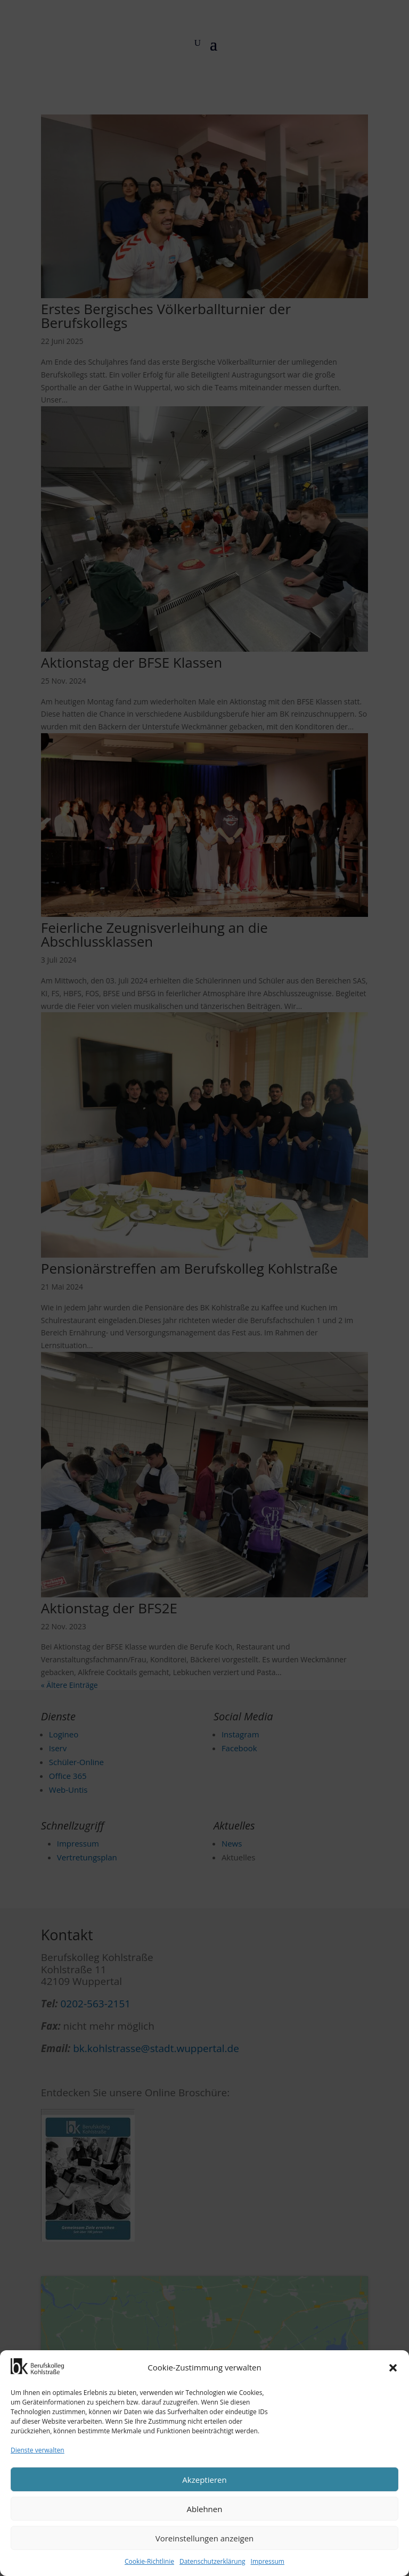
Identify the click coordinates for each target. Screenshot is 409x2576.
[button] (393, 2367)
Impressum (267, 2561)
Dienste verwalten (37, 2450)
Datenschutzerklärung (212, 2561)
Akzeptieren (204, 2479)
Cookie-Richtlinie (149, 2561)
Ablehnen (205, 2509)
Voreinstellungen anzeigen (205, 2538)
